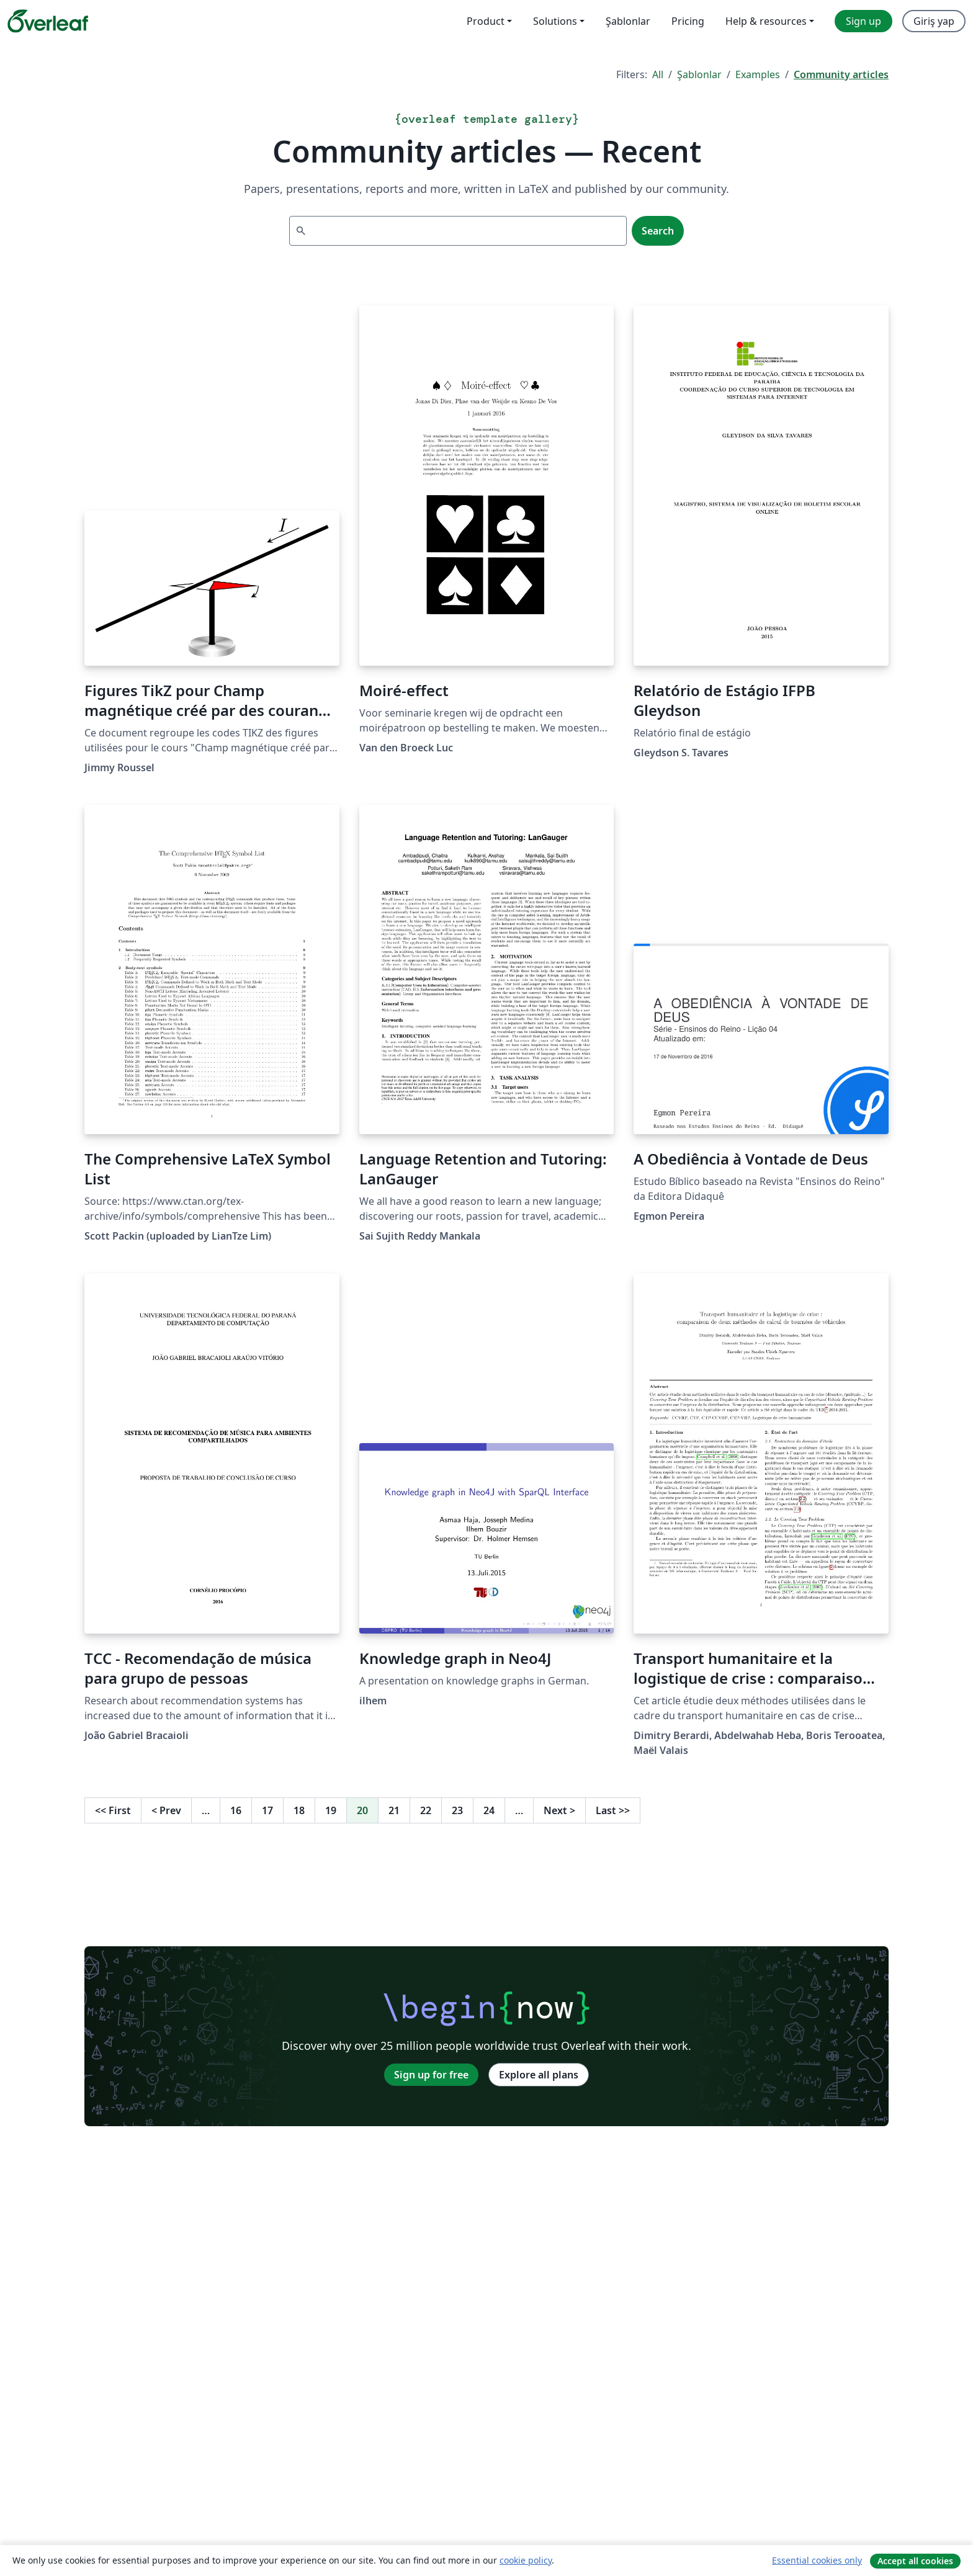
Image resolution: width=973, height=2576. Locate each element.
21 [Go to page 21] (394, 1810)
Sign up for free (431, 2075)
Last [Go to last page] (613, 1810)
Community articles (841, 74)
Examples (757, 74)
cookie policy (526, 2560)
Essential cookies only (817, 2560)
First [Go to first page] (113, 1810)
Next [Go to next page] (559, 1810)
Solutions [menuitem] (555, 21)
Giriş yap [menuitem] (933, 21)
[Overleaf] (47, 21)
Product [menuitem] (485, 21)
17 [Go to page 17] (267, 1810)
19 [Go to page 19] (330, 1810)
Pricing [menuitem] (687, 21)
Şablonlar (699, 74)
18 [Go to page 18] (299, 1810)
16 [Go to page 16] (235, 1810)
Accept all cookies (915, 2561)
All (657, 74)
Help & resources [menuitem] (766, 21)
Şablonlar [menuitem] (628, 21)
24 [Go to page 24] (489, 1810)
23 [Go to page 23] (457, 1810)
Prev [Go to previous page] (166, 1810)
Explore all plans (538, 2075)
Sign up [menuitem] (863, 21)
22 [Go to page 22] (425, 1810)
